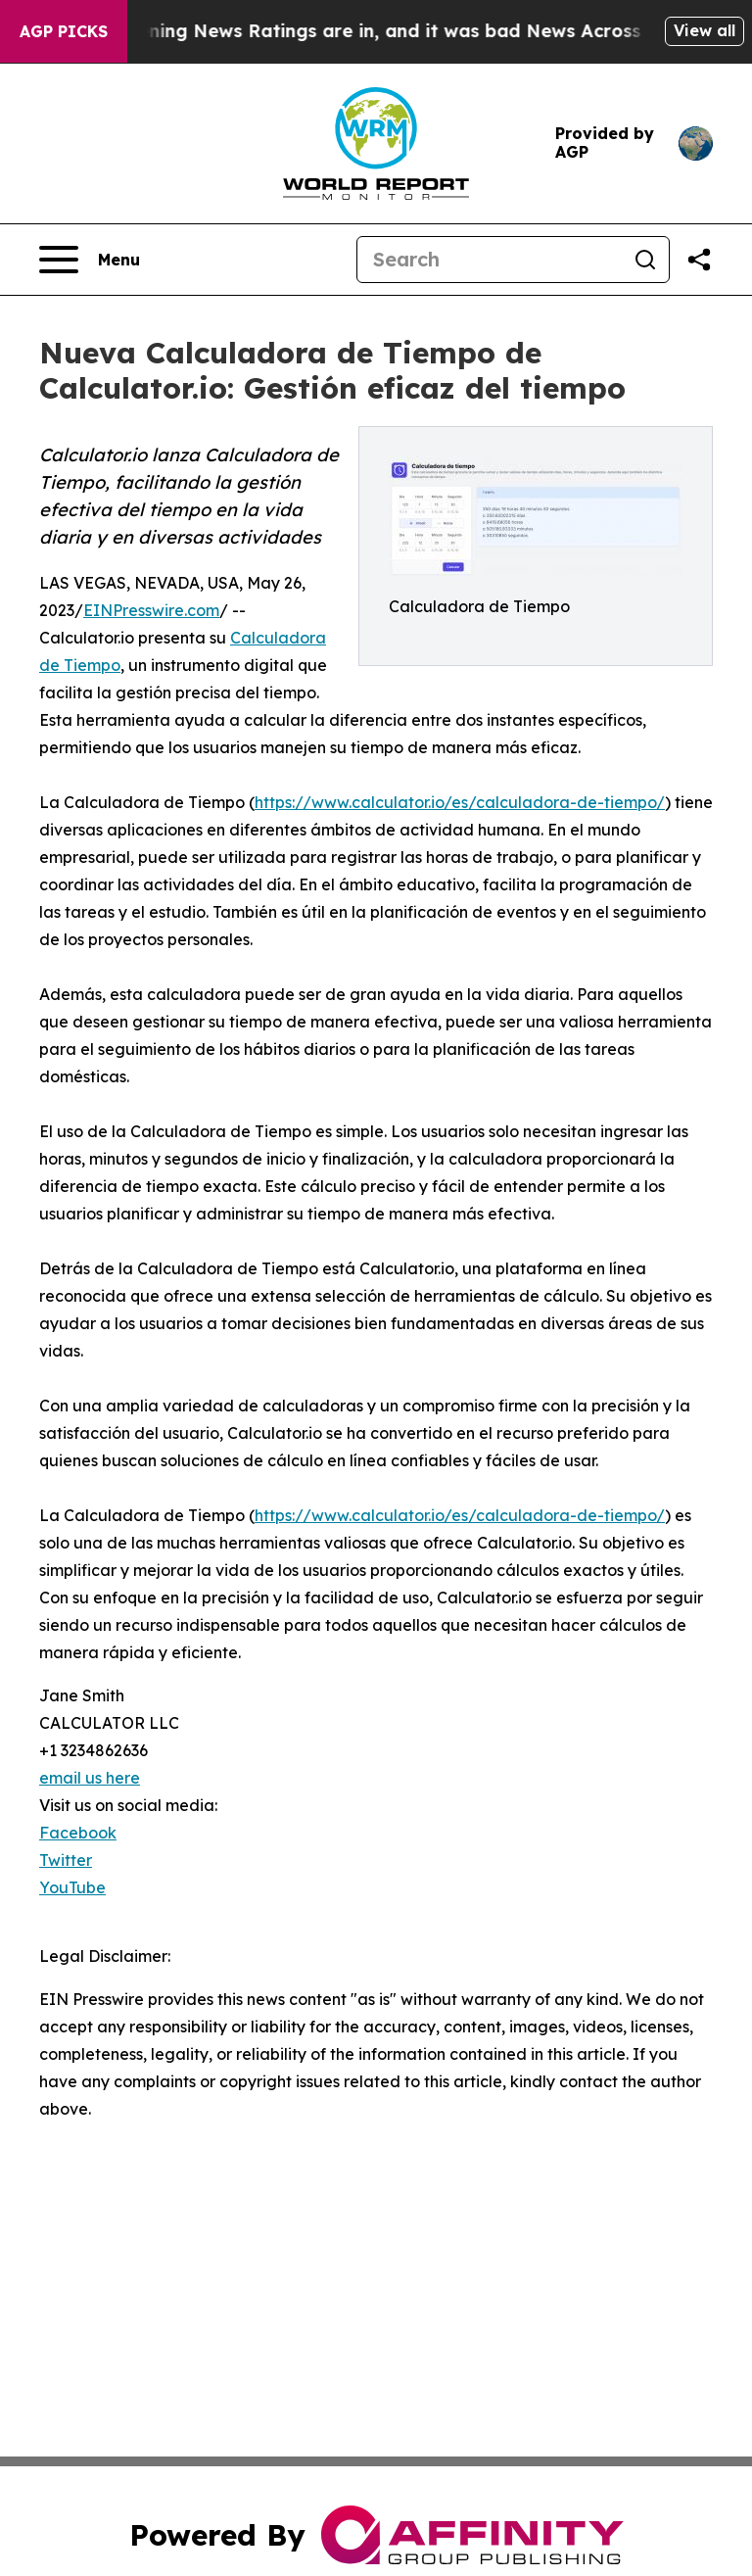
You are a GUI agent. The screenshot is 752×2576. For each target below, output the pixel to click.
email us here (89, 1778)
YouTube (72, 1887)
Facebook (78, 1832)
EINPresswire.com (151, 610)
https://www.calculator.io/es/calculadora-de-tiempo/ (460, 802)
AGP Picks (64, 31)
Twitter (65, 1860)
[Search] (489, 259)
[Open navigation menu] (89, 259)
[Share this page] (699, 259)
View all (704, 30)
